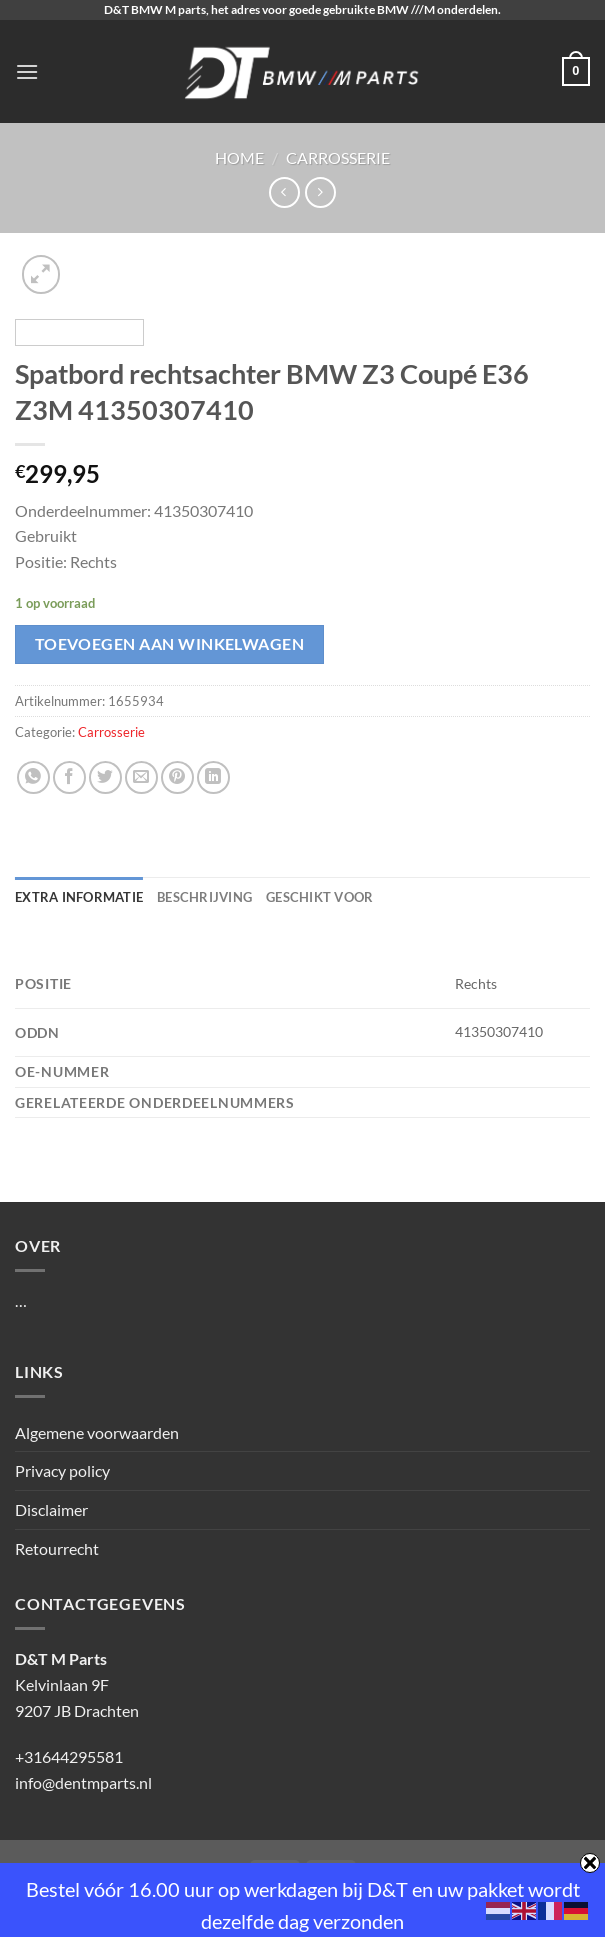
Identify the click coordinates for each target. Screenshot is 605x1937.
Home (239, 157)
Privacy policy (62, 1470)
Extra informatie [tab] (79, 897)
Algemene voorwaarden (97, 1432)
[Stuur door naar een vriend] (141, 777)
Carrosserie (338, 157)
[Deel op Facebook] (69, 777)
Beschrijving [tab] (204, 897)
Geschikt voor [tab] (319, 897)
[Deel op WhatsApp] (33, 777)
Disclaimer (51, 1509)
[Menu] (27, 71)
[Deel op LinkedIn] (213, 777)
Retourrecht (57, 1548)
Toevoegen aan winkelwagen (170, 644)
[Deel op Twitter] (105, 777)
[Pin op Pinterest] (177, 777)
